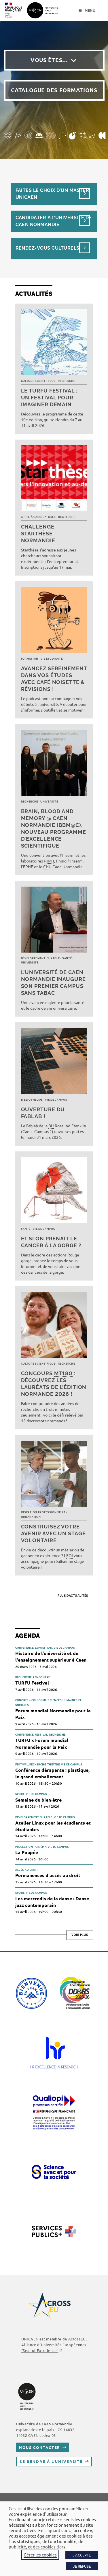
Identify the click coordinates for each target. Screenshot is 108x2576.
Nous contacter (39, 2447)
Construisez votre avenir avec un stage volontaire (53, 1533)
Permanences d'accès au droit (47, 1875)
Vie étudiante (51, 658)
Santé (67, 958)
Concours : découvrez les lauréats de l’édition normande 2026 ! (54, 1383)
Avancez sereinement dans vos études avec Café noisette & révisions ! (54, 678)
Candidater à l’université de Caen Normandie (54, 221)
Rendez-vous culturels (47, 248)
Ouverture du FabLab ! (43, 1112)
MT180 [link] (63, 1373)
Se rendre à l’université (51, 2461)
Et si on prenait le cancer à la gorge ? (51, 1241)
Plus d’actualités (73, 1595)
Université (49, 801)
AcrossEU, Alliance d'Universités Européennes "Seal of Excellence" (54, 2344)
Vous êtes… (49, 59)
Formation (29, 658)
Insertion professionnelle (43, 1512)
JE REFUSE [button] (82, 2566)
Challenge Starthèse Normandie (38, 533)
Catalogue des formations (54, 90)
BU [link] (51, 1125)
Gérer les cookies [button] (40, 2554)
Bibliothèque (32, 1099)
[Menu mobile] (87, 11)
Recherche (66, 381)
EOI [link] (69, 1555)
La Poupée (26, 1852)
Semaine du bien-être (38, 1800)
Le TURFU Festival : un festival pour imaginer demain (49, 397)
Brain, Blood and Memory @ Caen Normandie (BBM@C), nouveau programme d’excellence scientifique (53, 828)
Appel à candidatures (38, 517)
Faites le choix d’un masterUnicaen (52, 194)
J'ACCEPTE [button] (82, 2554)
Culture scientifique (38, 381)
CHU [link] (47, 866)
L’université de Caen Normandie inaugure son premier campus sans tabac (53, 982)
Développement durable (40, 958)
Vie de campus (56, 1099)
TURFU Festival (32, 1683)
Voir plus (79, 1934)
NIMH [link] (49, 860)
